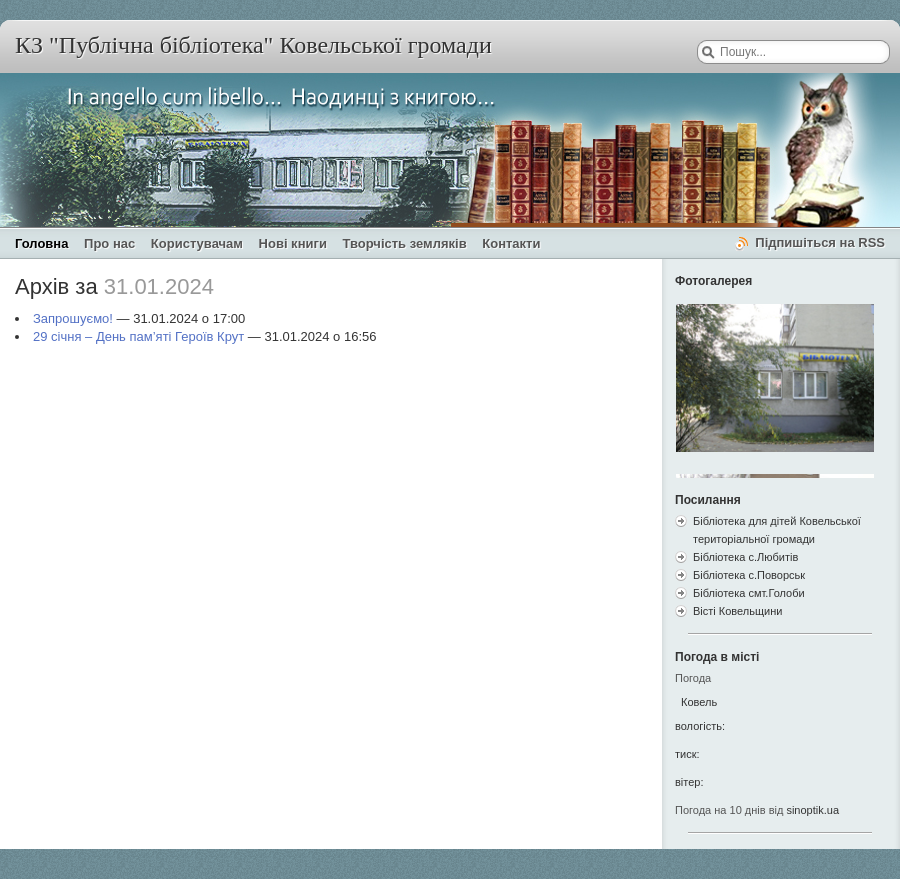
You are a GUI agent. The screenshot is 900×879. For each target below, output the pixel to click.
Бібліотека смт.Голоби (749, 593)
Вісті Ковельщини (737, 611)
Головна (41, 243)
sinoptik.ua (812, 810)
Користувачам (197, 243)
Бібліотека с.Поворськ (749, 575)
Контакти (511, 243)
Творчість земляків (405, 243)
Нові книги (293, 243)
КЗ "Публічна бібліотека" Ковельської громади (253, 45)
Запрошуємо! (73, 318)
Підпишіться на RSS (820, 242)
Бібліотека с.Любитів (745, 557)
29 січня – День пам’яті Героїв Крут (138, 336)
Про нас (109, 243)
